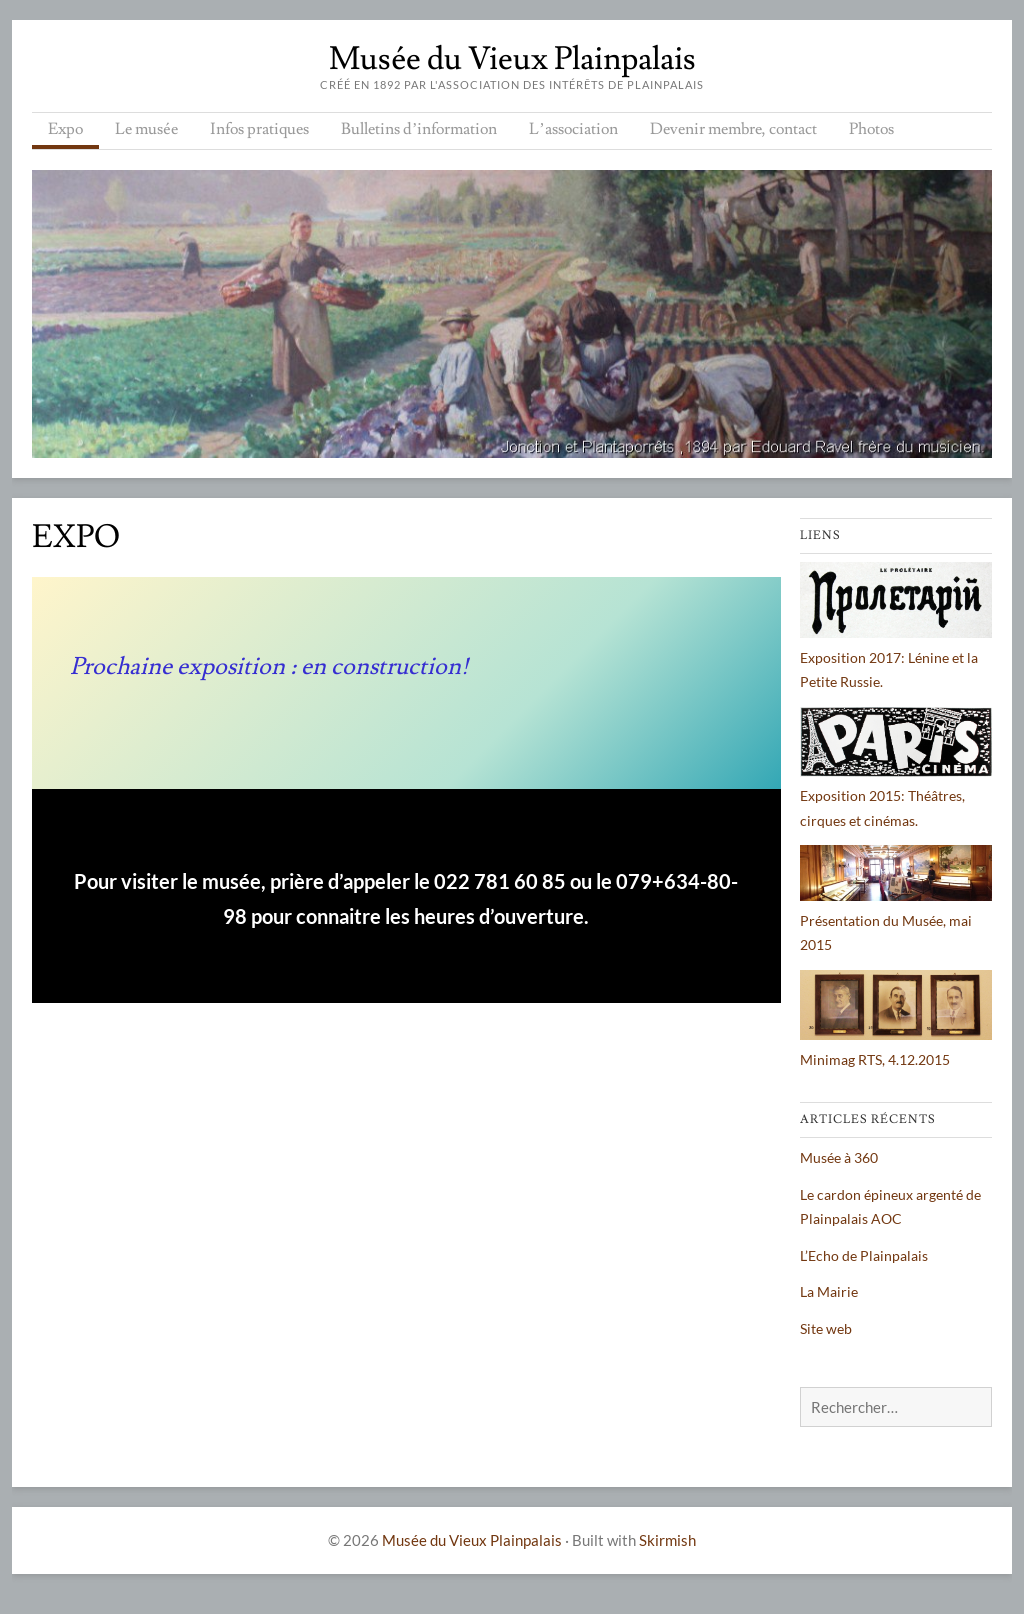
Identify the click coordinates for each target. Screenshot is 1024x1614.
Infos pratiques (259, 129)
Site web (826, 1328)
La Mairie (829, 1291)
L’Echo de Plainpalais (864, 1255)
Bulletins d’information (419, 129)
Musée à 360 (839, 1157)
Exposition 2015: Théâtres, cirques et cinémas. (896, 796)
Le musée (146, 129)
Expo (65, 129)
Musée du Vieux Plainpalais (512, 59)
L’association (573, 129)
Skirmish (667, 1540)
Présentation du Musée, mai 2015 (896, 920)
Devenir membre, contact (733, 129)
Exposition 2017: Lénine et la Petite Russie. (896, 657)
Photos (871, 129)
